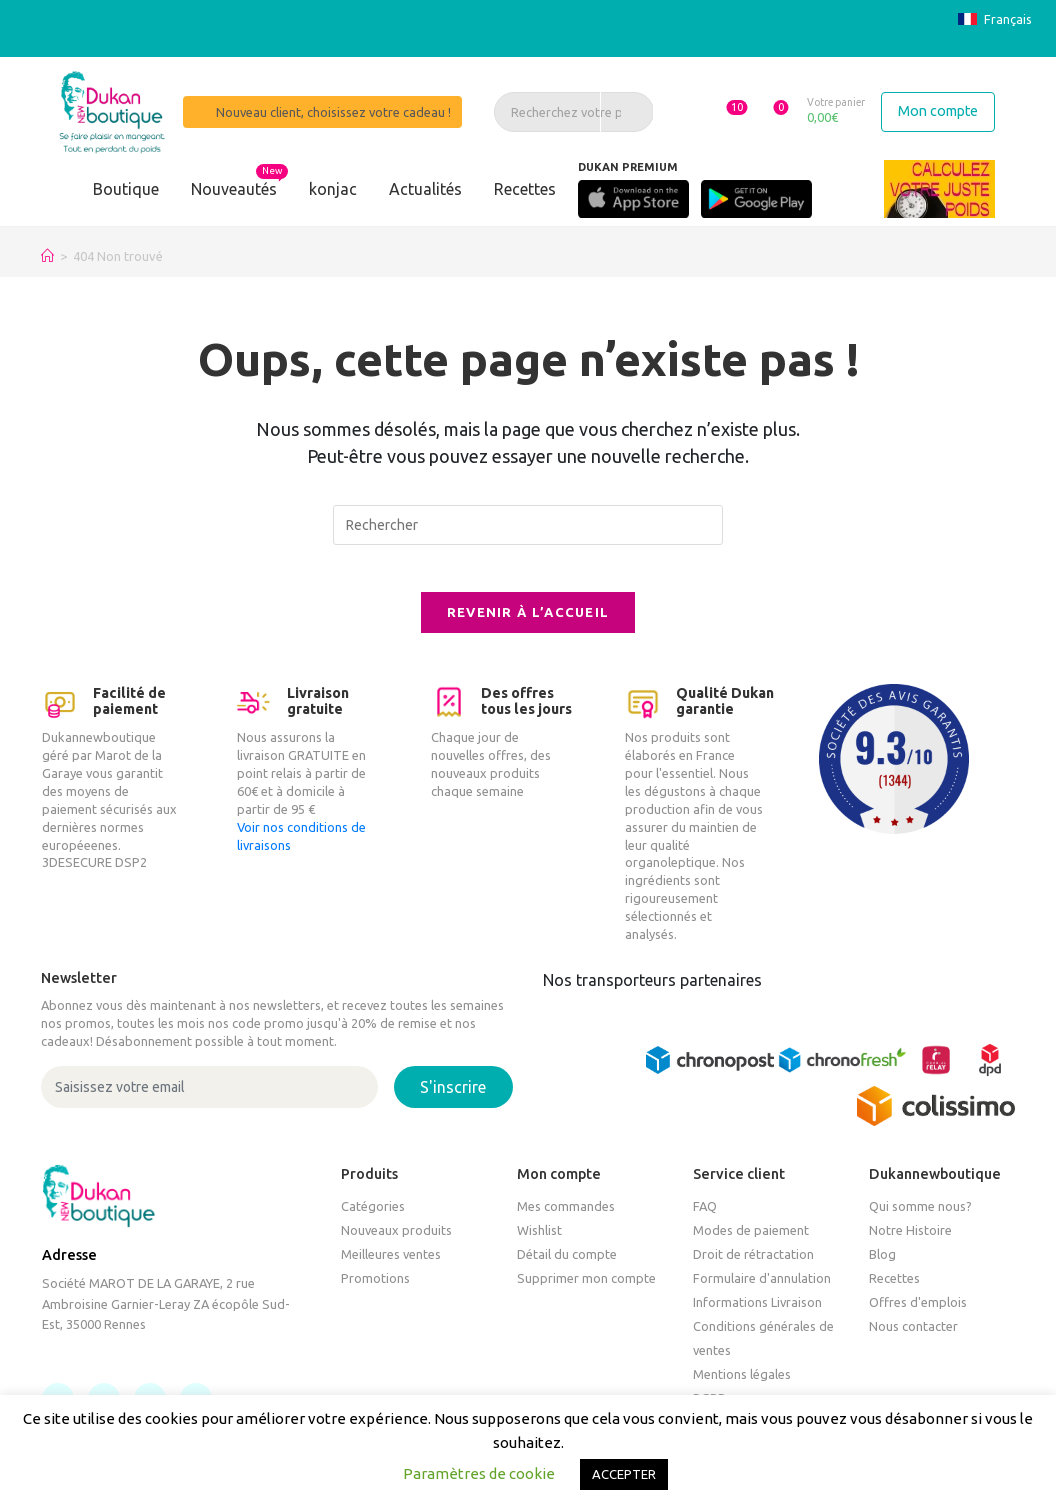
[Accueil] (47, 256)
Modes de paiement (751, 1245)
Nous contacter (913, 1341)
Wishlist (539, 1245)
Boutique (126, 189)
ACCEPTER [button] (624, 1474)
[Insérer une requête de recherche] (528, 525)
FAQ (705, 1221)
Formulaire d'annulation (762, 1293)
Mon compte (938, 111)
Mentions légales (742, 1389)
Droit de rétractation (753, 1269)
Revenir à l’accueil (528, 626)
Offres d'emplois (918, 1317)
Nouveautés (234, 189)
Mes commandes (566, 1221)
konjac (333, 189)
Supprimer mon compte (586, 1293)
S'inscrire (453, 1102)
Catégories (373, 1221)
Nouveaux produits (396, 1245)
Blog (882, 1269)
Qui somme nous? (920, 1221)
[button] (710, 111)
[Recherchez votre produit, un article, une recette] (562, 112)
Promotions (375, 1293)
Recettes (525, 189)
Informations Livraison (757, 1317)
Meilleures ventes (391, 1269)
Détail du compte (567, 1269)
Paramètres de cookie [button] (479, 1473)
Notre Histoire (910, 1245)
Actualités (425, 189)
